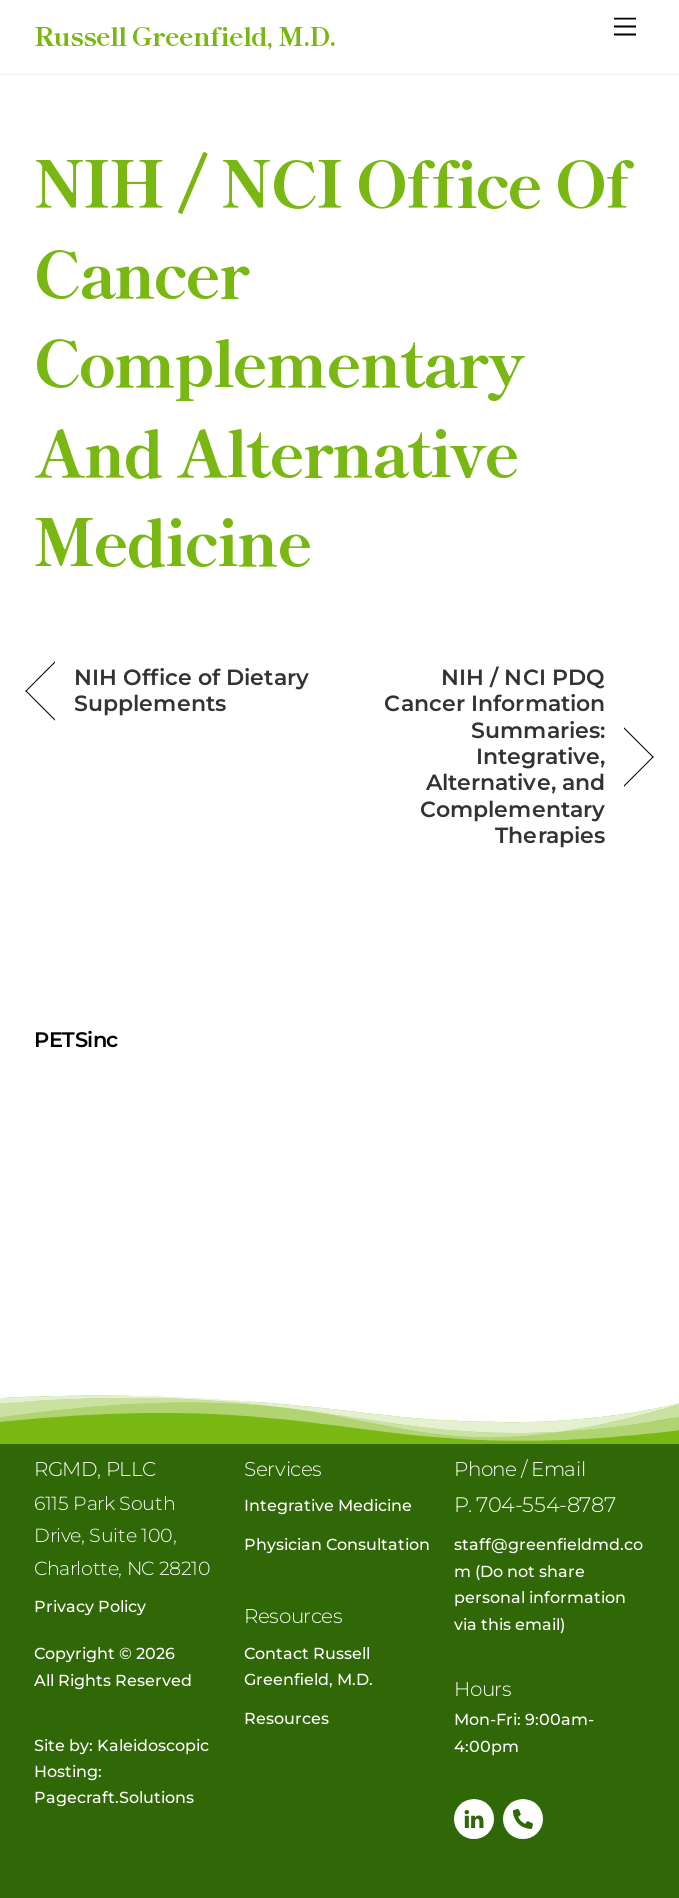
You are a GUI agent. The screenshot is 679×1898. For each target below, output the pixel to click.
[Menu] (625, 27)
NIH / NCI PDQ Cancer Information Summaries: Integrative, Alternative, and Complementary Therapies (481, 756)
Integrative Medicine (328, 1505)
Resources (286, 1718)
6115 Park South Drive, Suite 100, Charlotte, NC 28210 (122, 1535)
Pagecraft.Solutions (114, 1797)
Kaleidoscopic (153, 1745)
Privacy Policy (90, 1606)
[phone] (523, 1817)
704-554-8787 (545, 1504)
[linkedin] (474, 1817)
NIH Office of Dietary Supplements (191, 690)
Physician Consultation (337, 1544)
